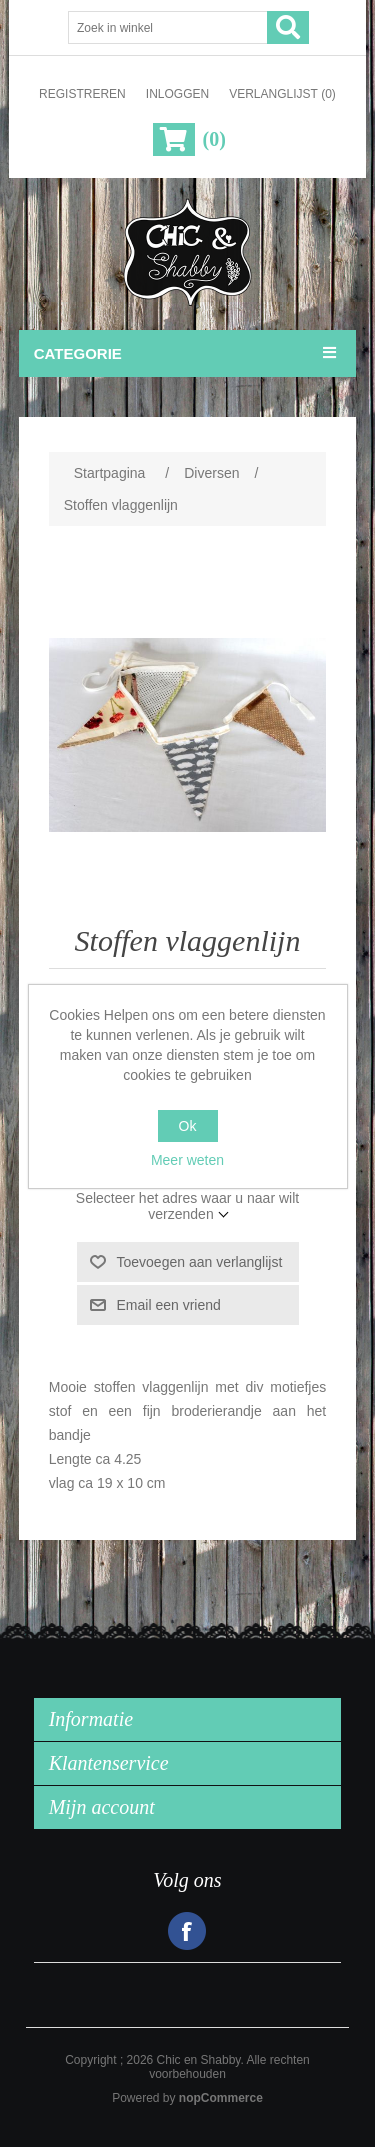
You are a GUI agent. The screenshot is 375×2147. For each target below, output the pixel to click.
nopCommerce (221, 2098)
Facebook (187, 1931)
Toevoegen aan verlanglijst (200, 1262)
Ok (188, 1126)
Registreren (82, 94)
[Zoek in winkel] (168, 27)
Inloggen (177, 94)
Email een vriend (169, 1305)
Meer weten (187, 1160)
